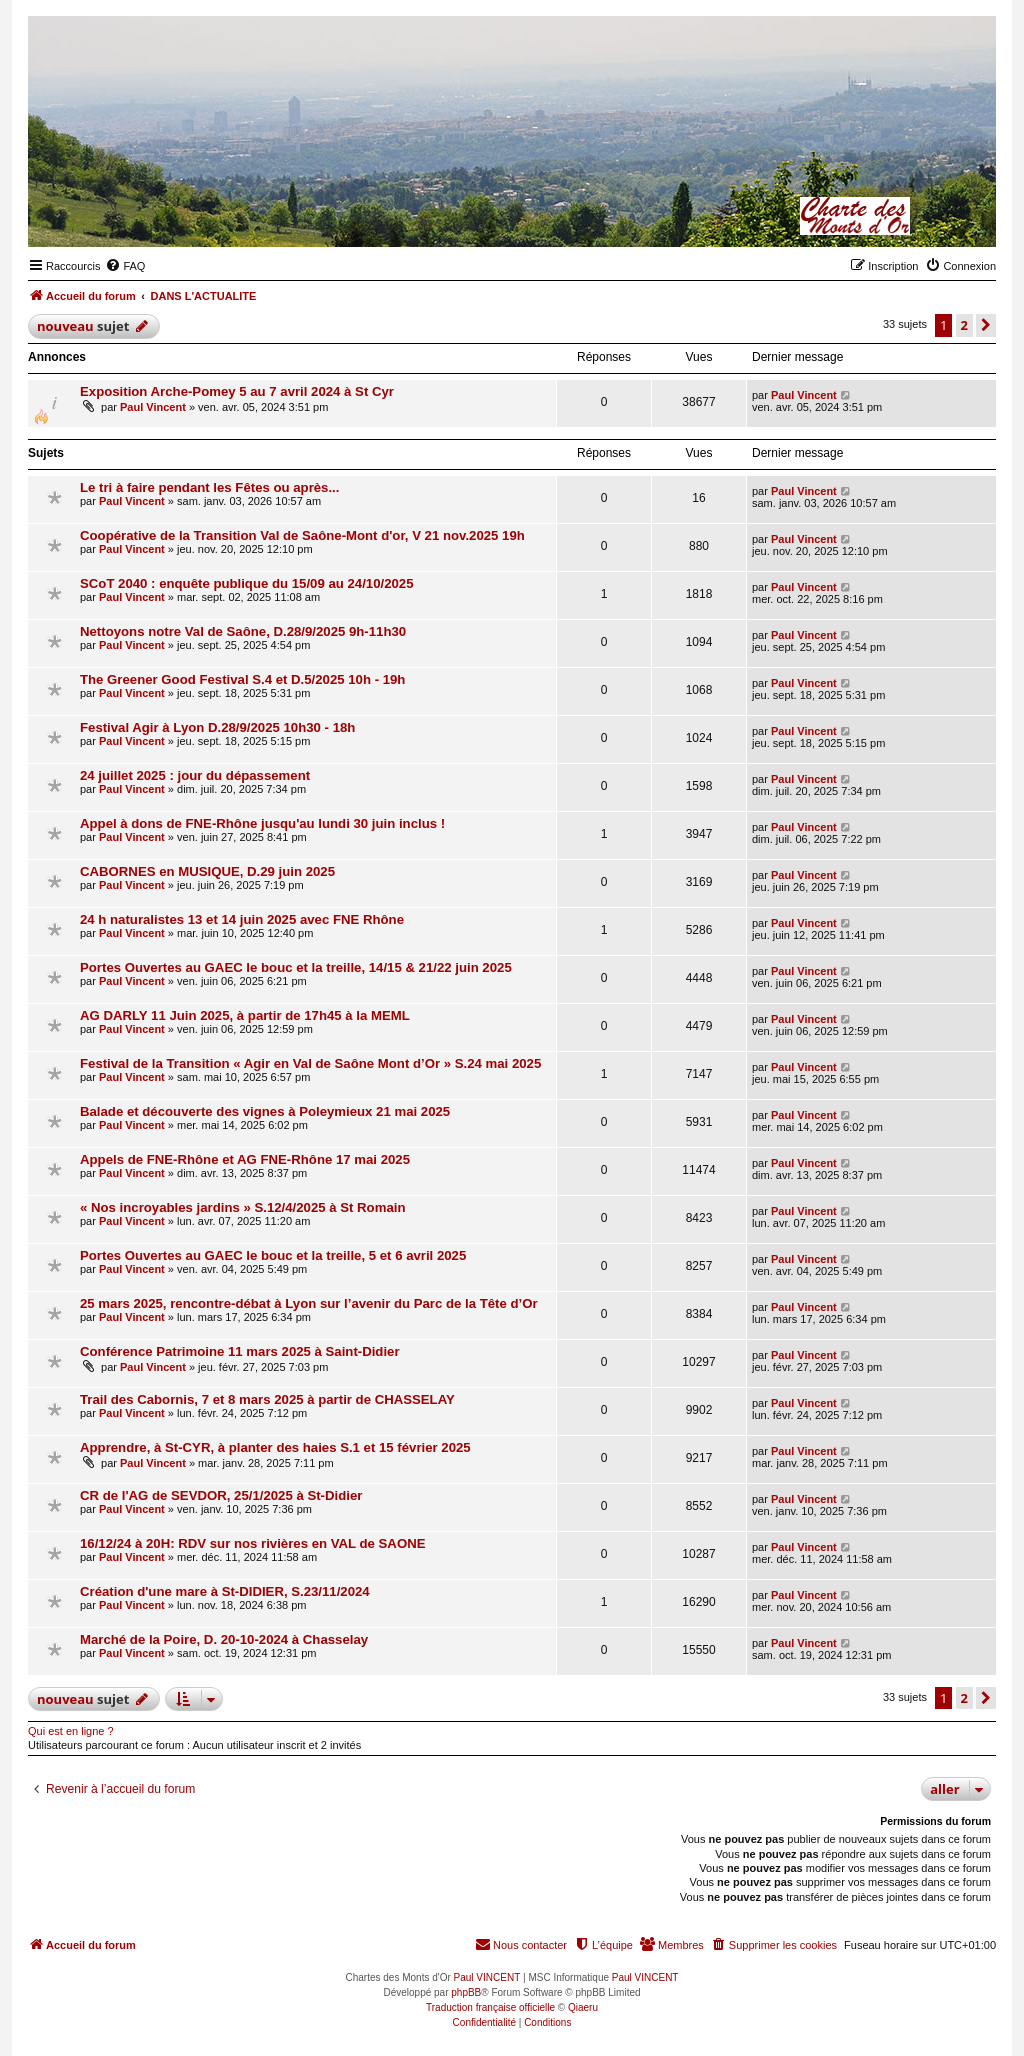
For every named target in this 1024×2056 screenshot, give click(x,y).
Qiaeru (583, 2007)
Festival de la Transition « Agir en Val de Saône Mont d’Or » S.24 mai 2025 (310, 1063)
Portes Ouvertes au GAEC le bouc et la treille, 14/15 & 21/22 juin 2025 (296, 967)
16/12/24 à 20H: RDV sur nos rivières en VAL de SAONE (252, 1543)
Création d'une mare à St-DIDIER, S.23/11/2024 (225, 1591)
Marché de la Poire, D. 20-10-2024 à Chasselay (224, 1639)
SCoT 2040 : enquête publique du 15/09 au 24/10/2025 (246, 583)
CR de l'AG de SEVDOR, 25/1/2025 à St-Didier (221, 1495)
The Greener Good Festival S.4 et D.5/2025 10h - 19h (242, 679)
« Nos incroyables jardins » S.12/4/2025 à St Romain (242, 1207)
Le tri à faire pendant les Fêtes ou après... (209, 487)
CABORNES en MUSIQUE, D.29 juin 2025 (207, 871)
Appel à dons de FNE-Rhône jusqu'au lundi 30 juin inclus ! (262, 823)
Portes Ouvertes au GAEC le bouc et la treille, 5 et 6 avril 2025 (273, 1255)
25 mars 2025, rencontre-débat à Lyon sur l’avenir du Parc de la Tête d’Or (309, 1303)
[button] (986, 325)
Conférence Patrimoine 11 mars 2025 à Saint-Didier (240, 1351)
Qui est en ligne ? (71, 1731)
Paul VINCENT (487, 1977)
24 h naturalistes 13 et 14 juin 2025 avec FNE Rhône (242, 919)
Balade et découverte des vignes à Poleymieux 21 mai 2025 (265, 1111)
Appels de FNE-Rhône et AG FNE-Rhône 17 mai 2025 (245, 1159)
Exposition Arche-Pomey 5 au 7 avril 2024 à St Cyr (237, 391)
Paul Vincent (153, 407)
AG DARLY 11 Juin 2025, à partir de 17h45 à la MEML (245, 1015)
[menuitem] (125, 266)
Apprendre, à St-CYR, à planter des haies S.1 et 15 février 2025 (275, 1447)
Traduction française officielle (490, 2007)
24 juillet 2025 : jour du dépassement (195, 775)
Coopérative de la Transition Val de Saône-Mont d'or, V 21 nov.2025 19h (302, 535)
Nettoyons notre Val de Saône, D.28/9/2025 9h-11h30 (243, 631)
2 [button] (964, 325)
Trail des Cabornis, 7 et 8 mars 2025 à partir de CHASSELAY (267, 1399)
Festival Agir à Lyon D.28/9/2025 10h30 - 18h (217, 727)
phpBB (466, 1992)
